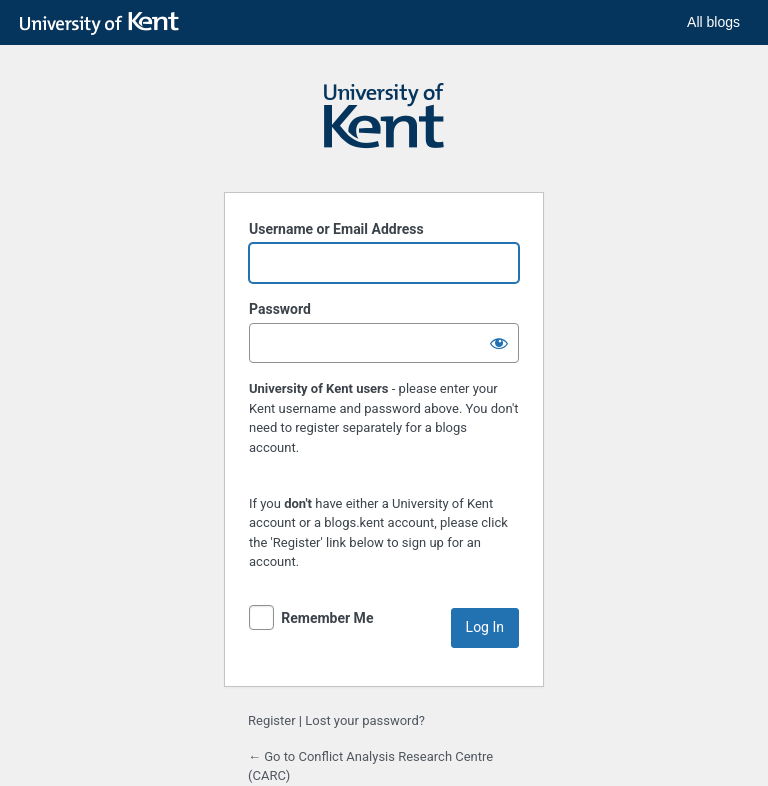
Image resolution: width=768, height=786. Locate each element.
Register (272, 720)
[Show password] (499, 343)
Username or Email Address (336, 229)
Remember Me (327, 618)
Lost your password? (365, 720)
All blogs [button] (713, 22)
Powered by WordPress (384, 125)
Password (280, 309)
